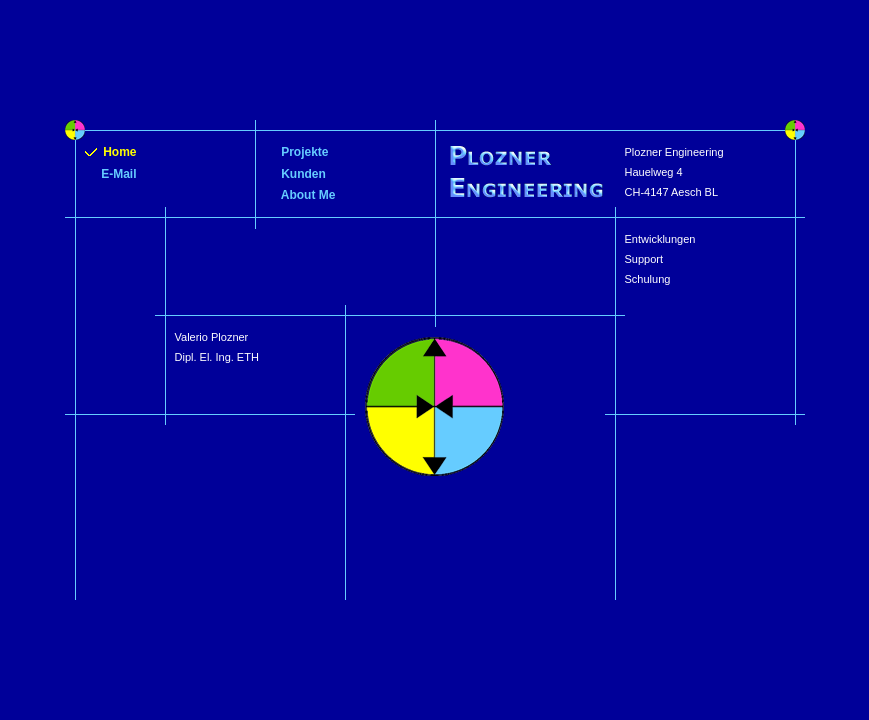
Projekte (297, 152)
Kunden (295, 174)
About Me (300, 195)
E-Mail (111, 174)
